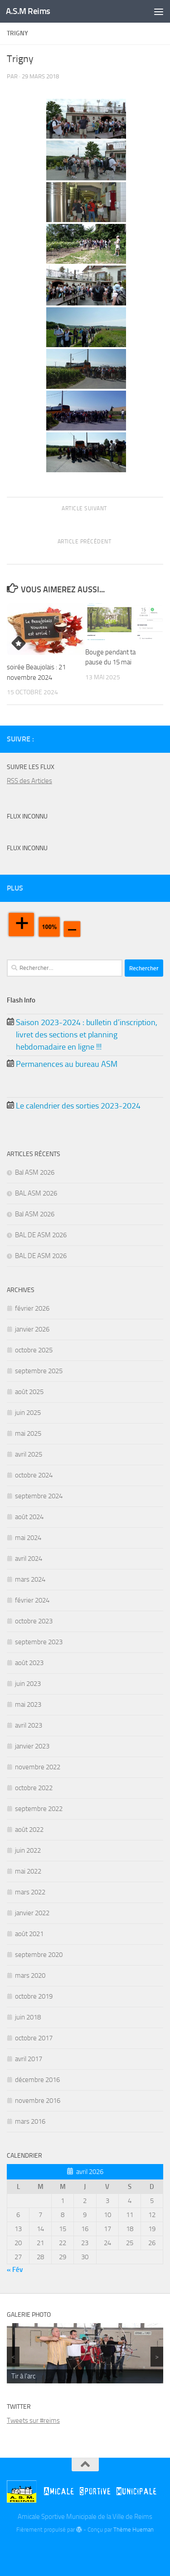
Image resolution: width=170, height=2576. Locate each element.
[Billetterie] (128, 739)
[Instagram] (157, 738)
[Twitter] (143, 738)
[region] (85, 2353)
